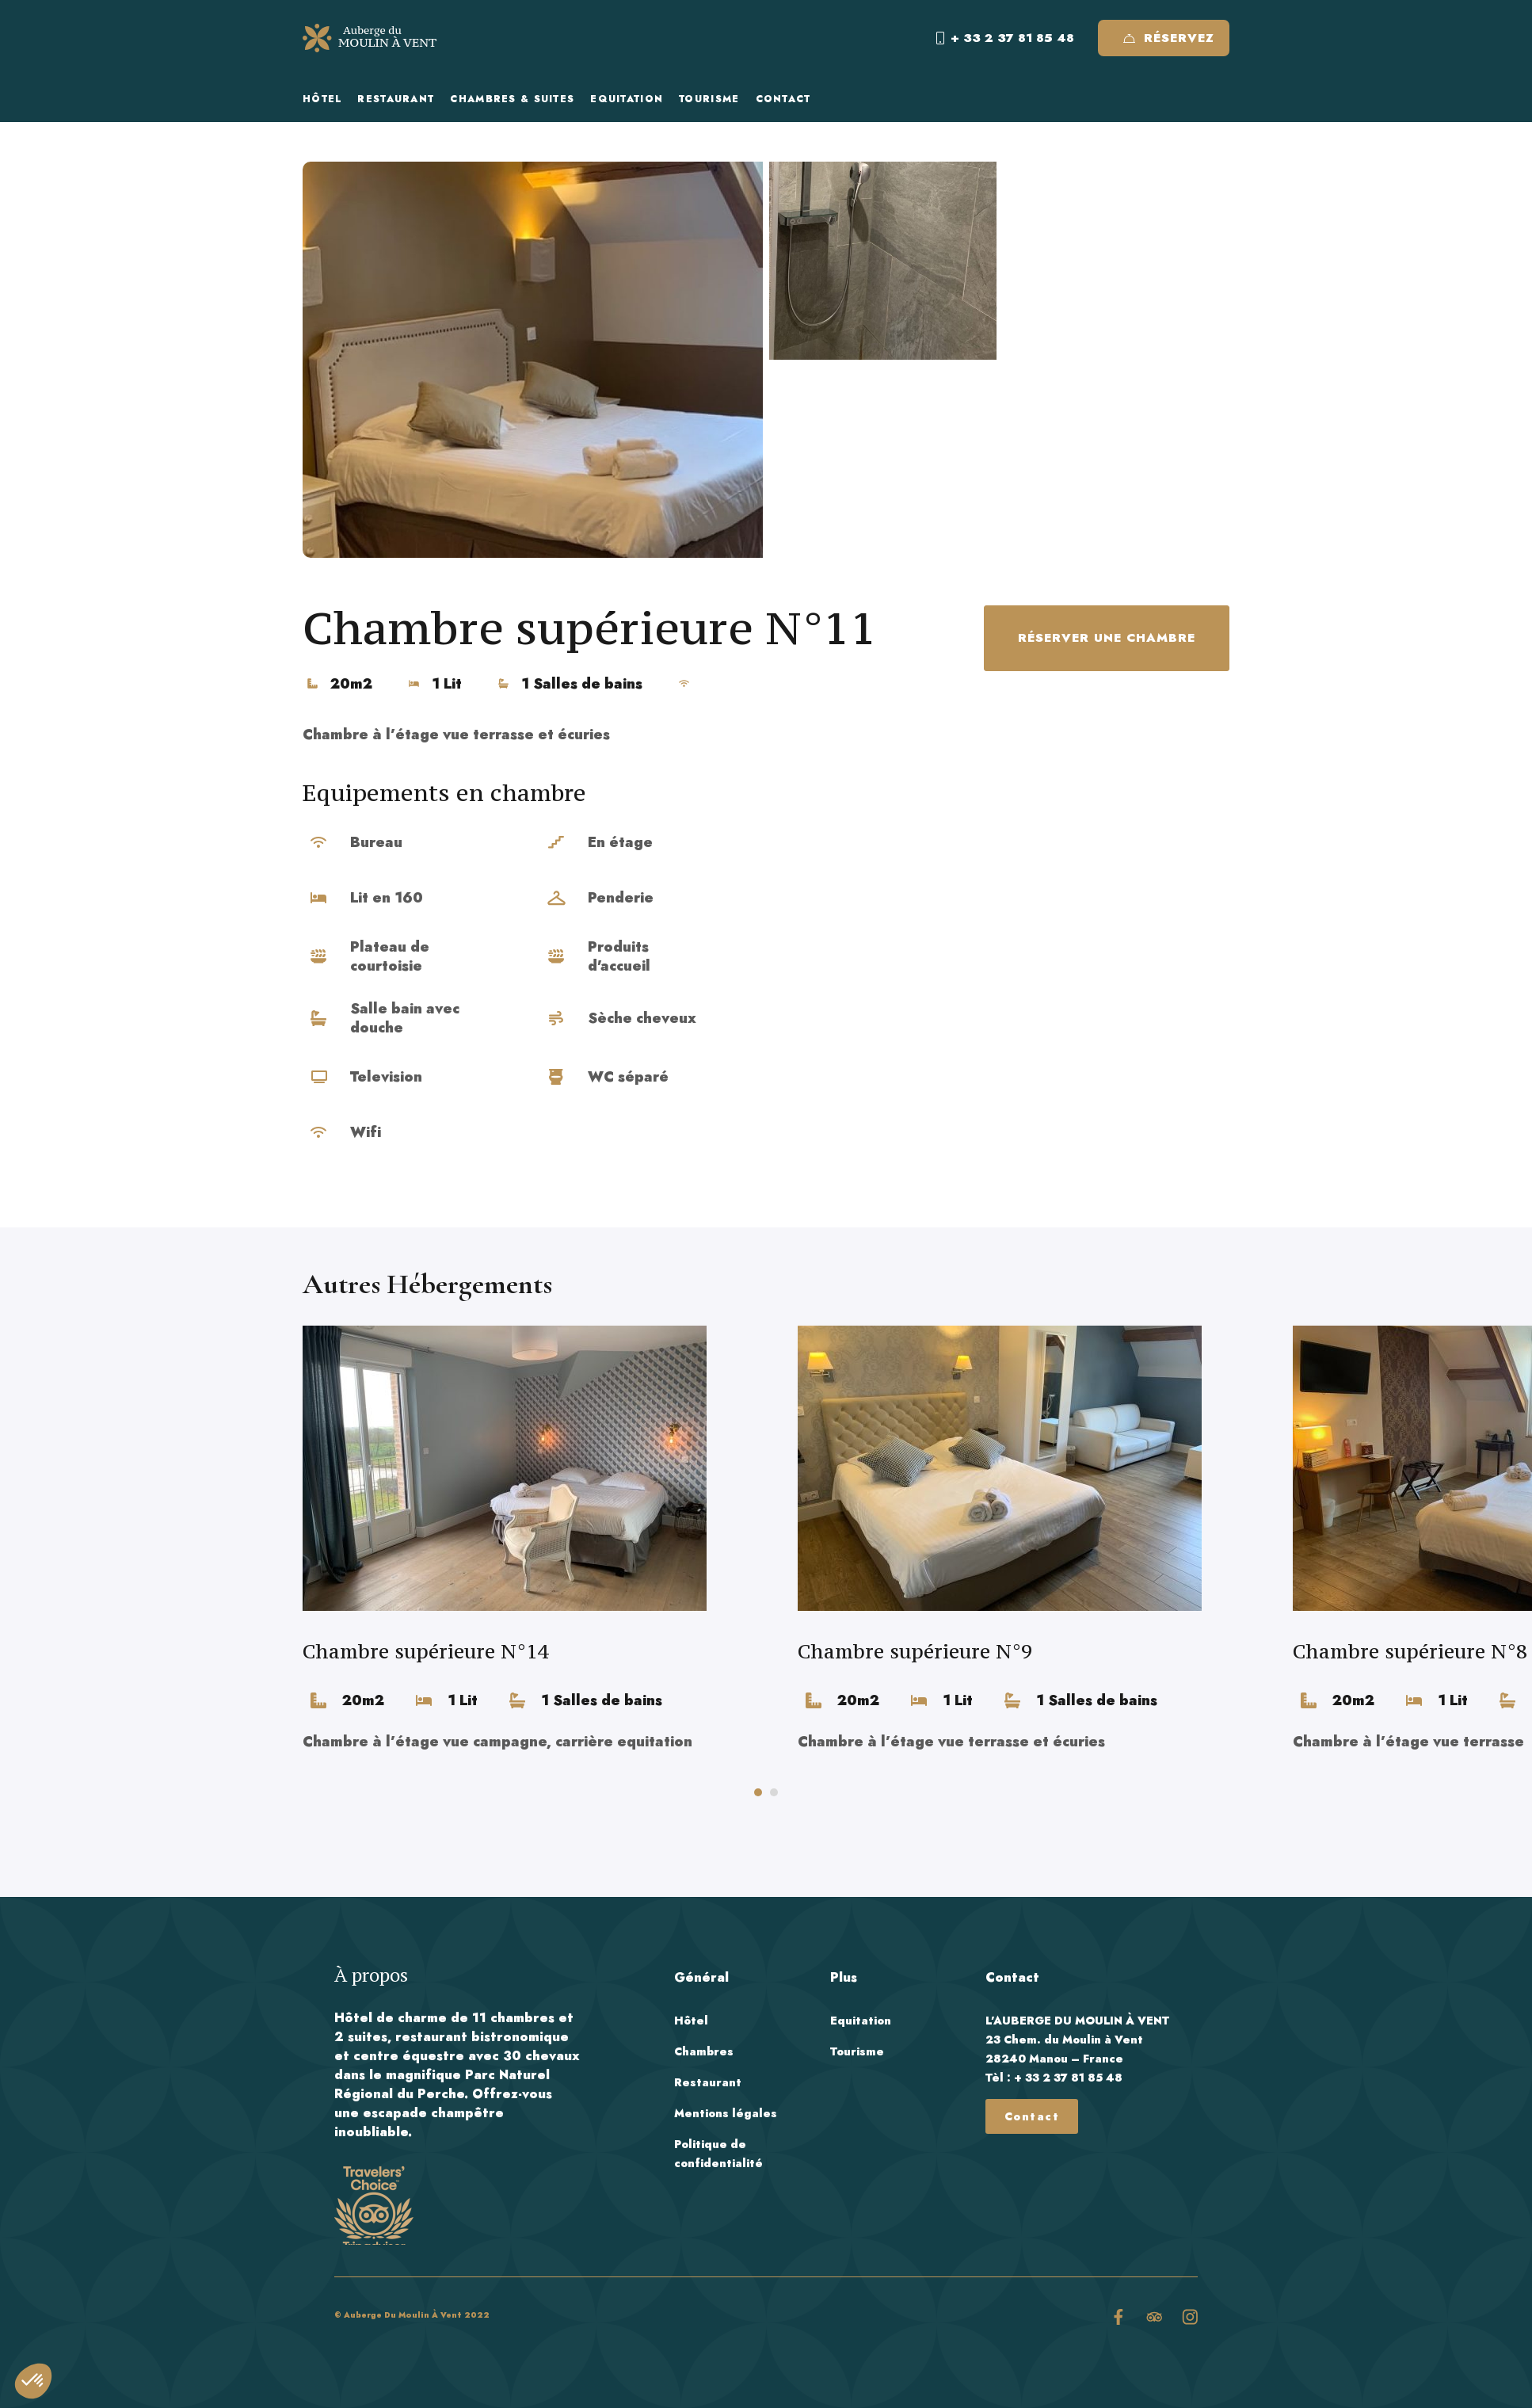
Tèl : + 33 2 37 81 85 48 (1053, 2078)
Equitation (860, 2020)
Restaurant (707, 2082)
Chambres (704, 2051)
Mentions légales (725, 2113)
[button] (758, 1792)
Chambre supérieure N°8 (1410, 1651)
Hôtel (691, 2020)
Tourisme (857, 2051)
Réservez (1168, 38)
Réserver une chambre (1106, 638)
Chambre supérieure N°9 (915, 1651)
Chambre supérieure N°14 (425, 1651)
